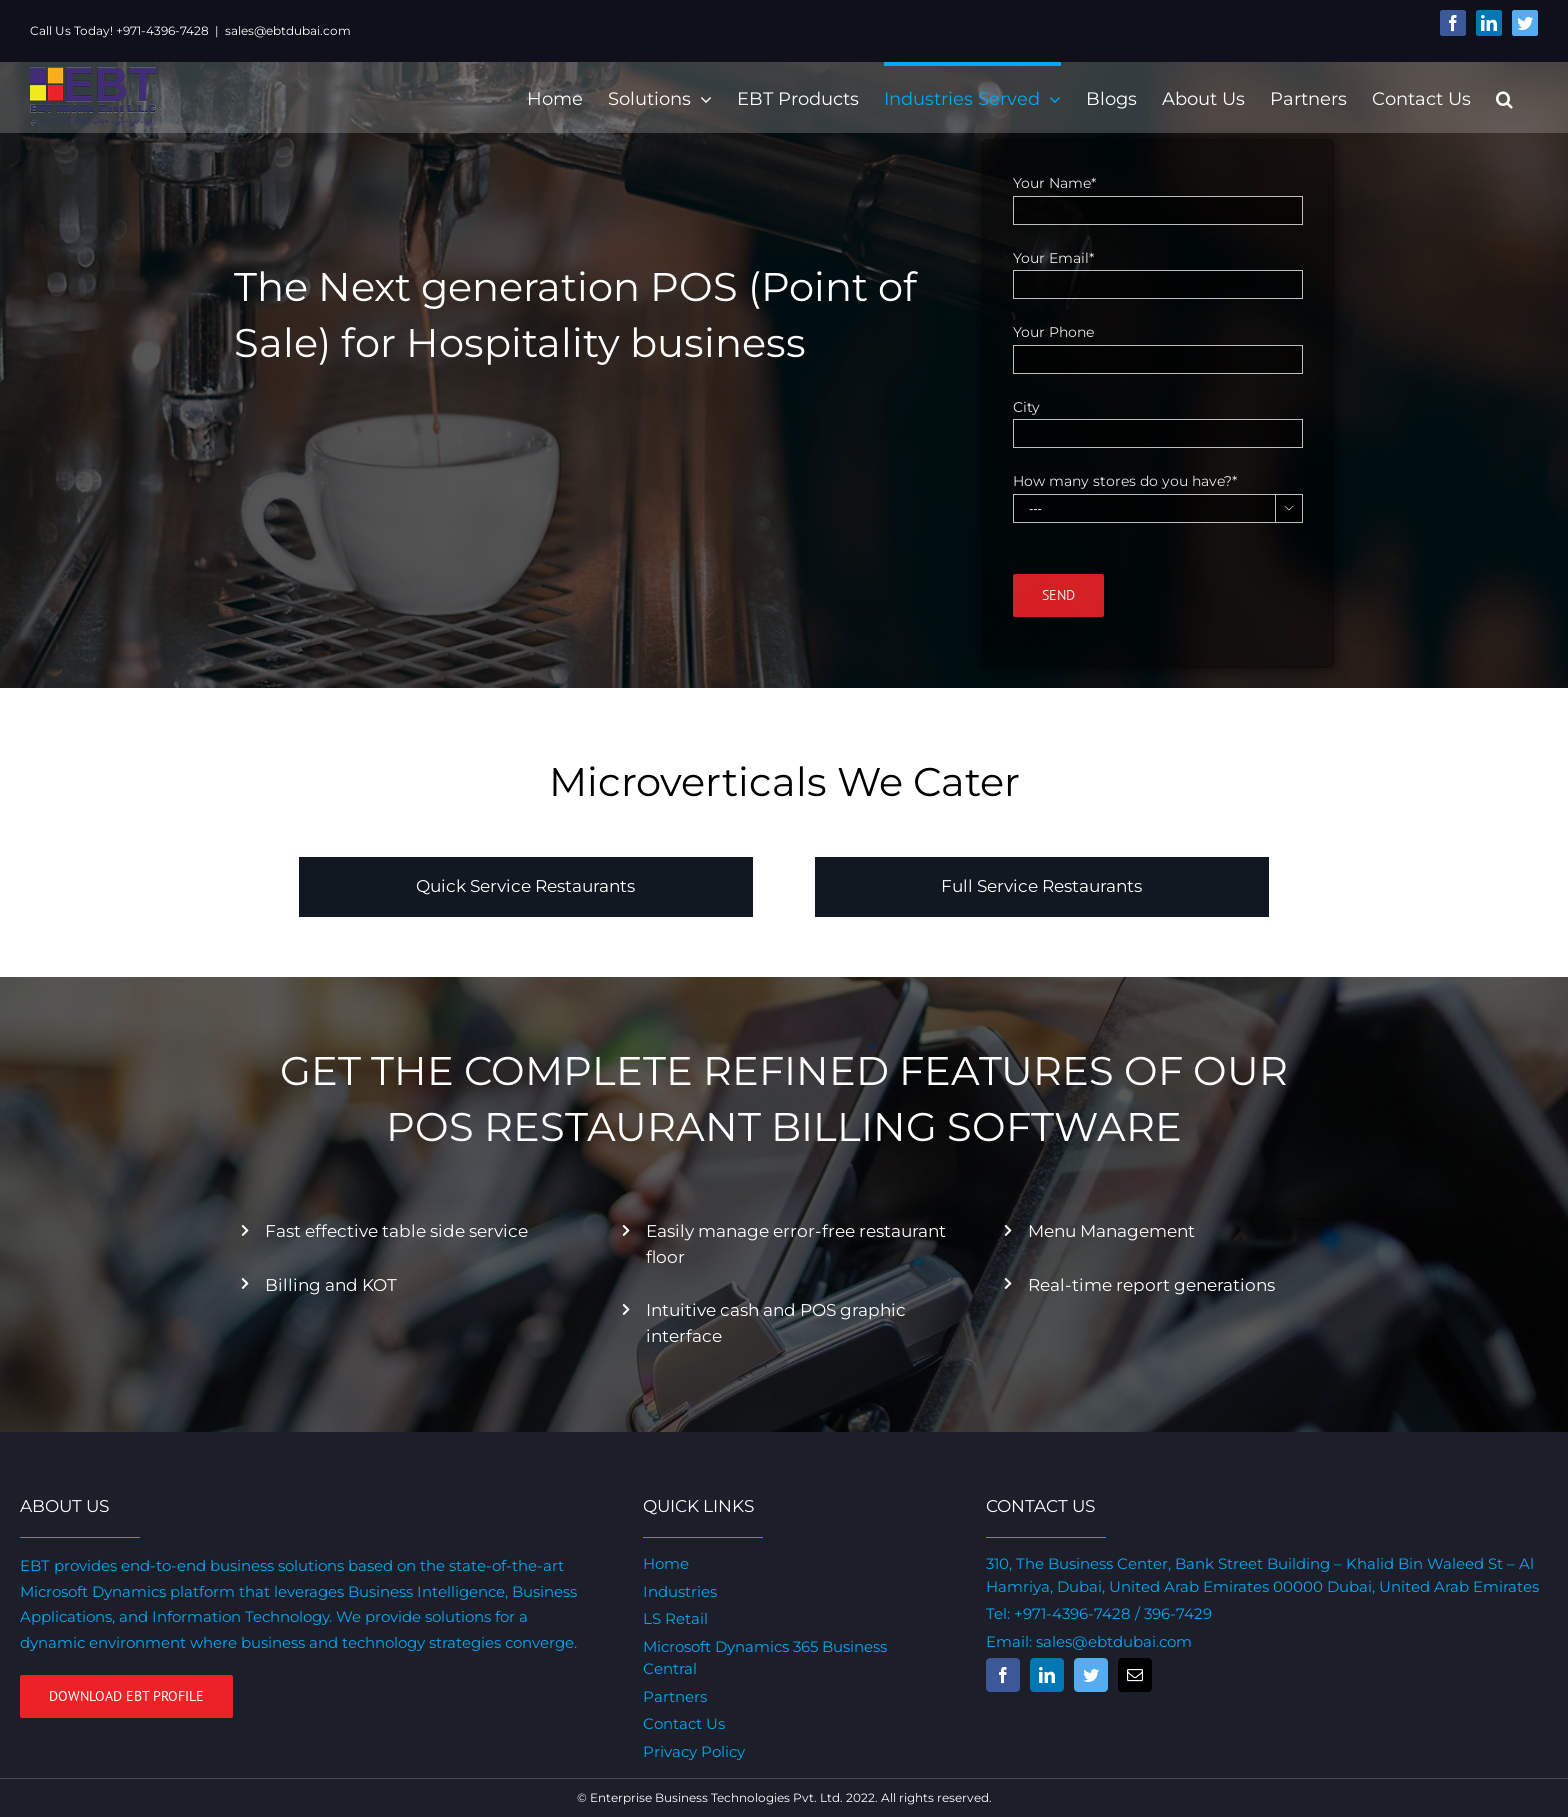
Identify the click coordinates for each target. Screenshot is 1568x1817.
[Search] (1495, 97)
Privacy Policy (691, 1751)
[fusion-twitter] (1085, 1675)
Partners (672, 1696)
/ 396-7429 (1165, 1613)
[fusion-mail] (1129, 1675)
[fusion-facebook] (997, 1675)
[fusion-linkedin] (1041, 1675)
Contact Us (681, 1723)
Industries (677, 1591)
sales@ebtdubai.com (288, 30)
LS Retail (672, 1618)
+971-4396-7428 (1066, 1613)
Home (663, 1563)
